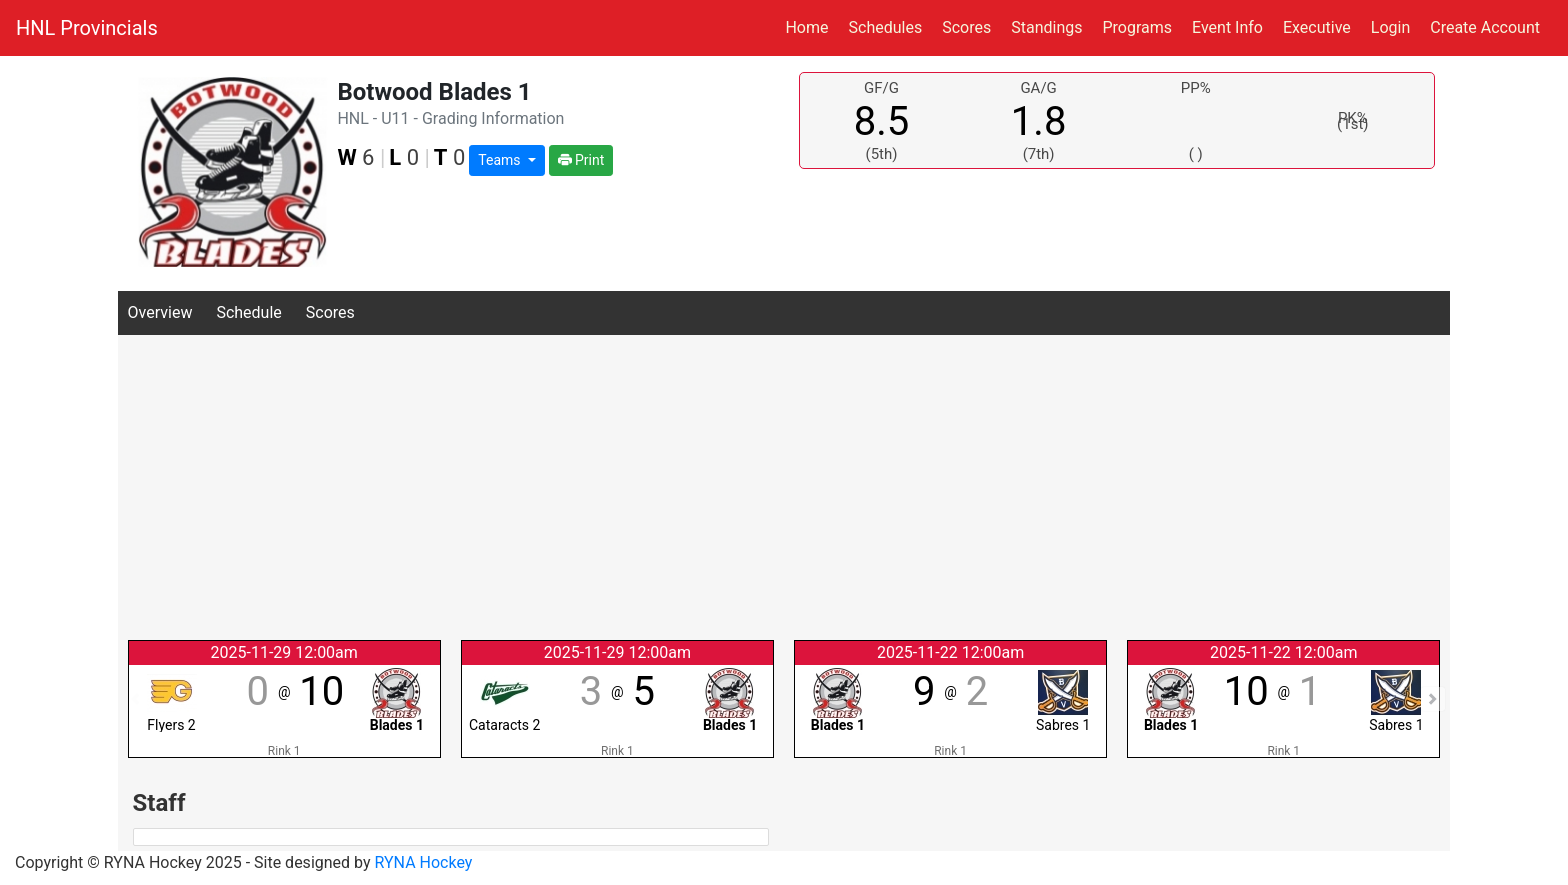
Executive (1317, 27)
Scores (970, 26)
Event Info (1227, 27)
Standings (1046, 27)
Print (581, 160)
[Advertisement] (784, 485)
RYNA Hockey (424, 862)
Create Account (1485, 27)
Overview (160, 312)
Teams (501, 160)
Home (806, 27)
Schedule (248, 312)
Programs (1137, 27)
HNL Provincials (87, 28)
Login (1390, 27)
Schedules (886, 27)
